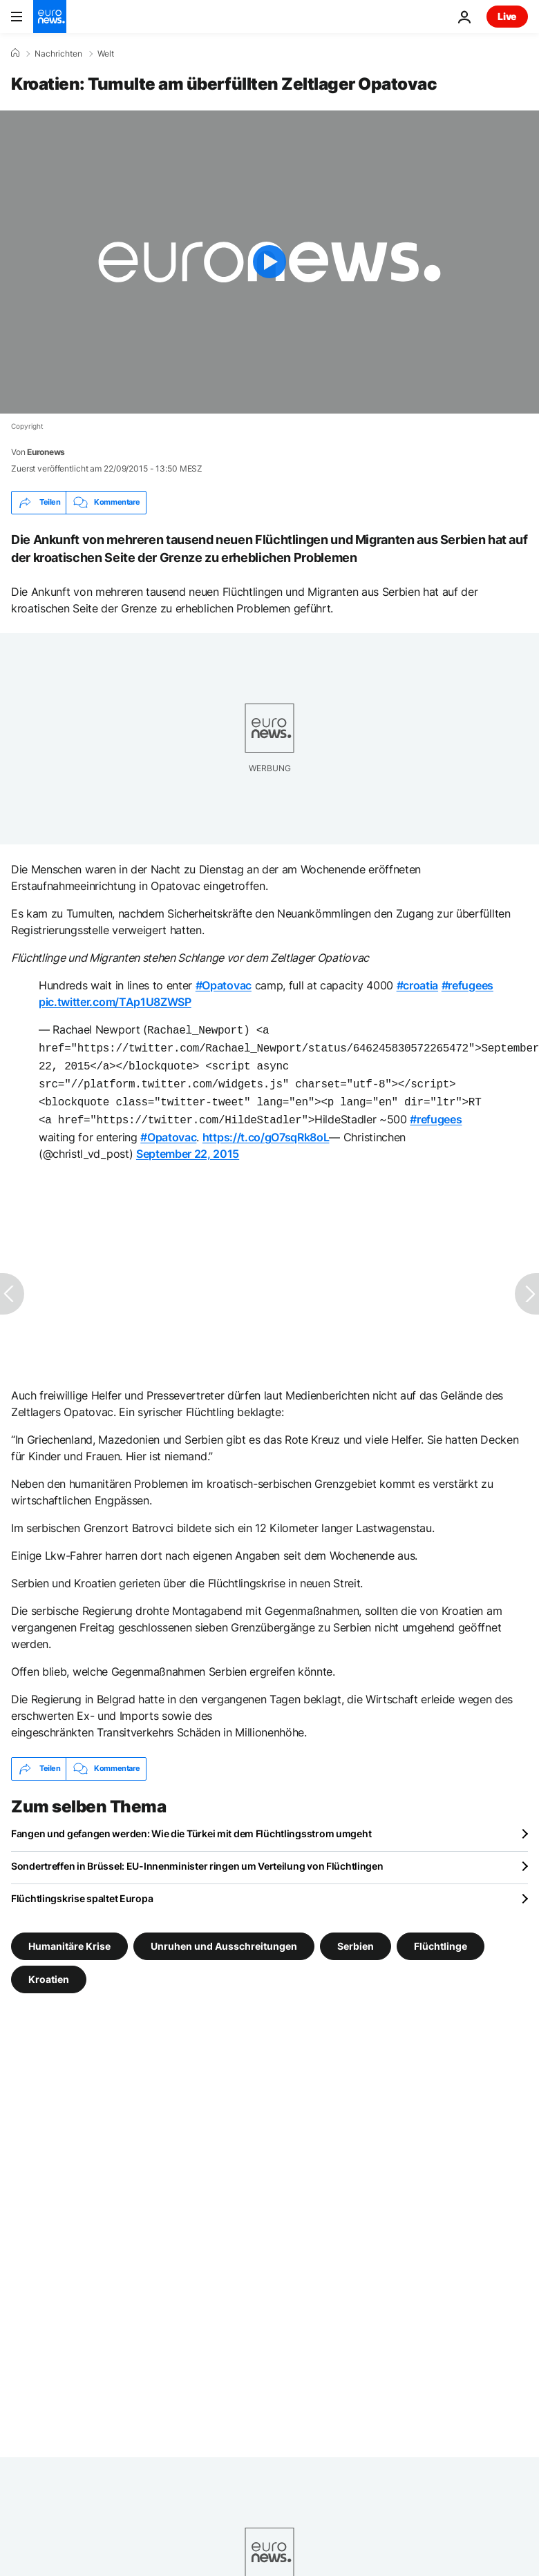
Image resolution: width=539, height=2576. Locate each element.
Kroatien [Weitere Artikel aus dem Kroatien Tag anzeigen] (48, 1970)
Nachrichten (58, 54)
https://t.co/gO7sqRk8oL (266, 1129)
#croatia (417, 985)
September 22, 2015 (187, 1145)
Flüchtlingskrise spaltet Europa (82, 1890)
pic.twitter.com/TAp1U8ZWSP (115, 1002)
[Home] (15, 53)
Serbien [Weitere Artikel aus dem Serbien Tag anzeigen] (355, 1937)
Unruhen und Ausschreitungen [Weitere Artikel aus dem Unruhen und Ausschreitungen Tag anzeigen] (224, 1937)
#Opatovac (224, 985)
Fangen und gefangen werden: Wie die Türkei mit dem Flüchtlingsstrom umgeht (191, 1825)
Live (507, 16)
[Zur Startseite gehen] (49, 16)
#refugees (467, 985)
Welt (105, 54)
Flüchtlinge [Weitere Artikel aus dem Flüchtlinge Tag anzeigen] (440, 1937)
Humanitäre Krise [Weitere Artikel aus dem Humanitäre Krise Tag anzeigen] (69, 1937)
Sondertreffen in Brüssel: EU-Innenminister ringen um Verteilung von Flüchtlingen (197, 1857)
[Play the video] (269, 262)
